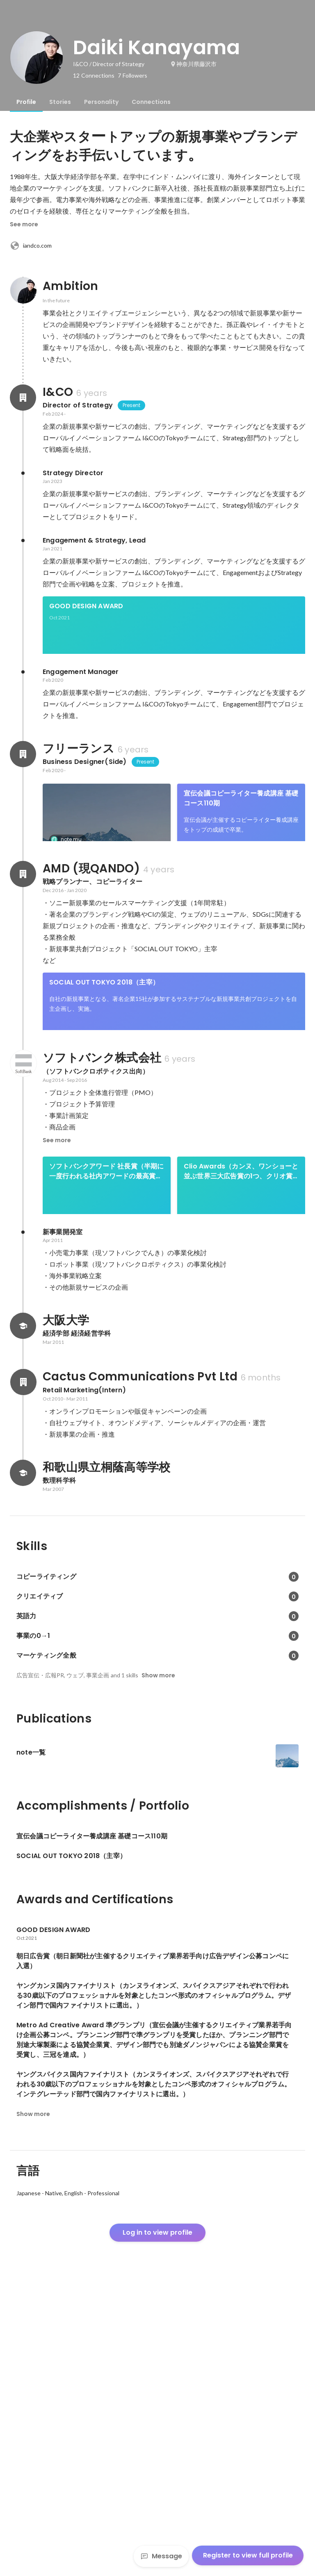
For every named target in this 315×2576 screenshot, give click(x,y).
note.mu (69, 867)
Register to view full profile (248, 2555)
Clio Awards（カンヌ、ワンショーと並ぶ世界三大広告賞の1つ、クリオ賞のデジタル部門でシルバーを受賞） (241, 1340)
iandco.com (31, 246)
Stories (60, 102)
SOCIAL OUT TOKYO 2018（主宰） (104, 1123)
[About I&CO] (23, 397)
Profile (26, 102)
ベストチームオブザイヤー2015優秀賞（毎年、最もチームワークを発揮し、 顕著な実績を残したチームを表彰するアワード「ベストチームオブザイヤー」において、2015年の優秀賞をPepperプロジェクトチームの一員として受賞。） (106, 1426)
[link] (174, 635)
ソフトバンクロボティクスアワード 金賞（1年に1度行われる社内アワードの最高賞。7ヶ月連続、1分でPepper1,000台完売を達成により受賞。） (241, 1426)
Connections (151, 102)
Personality (101, 102)
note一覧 (63, 880)
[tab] (26, 102)
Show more (158, 1958)
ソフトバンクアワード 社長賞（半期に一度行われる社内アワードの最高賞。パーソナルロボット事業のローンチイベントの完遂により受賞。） (106, 1340)
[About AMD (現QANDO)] (23, 1015)
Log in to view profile (157, 2515)
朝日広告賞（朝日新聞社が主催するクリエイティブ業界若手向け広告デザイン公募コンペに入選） (105, 912)
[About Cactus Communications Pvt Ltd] (23, 1664)
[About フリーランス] (23, 782)
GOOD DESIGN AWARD (86, 606)
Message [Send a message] (161, 2556)
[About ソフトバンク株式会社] (23, 1232)
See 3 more (241, 936)
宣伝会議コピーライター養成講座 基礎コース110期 (241, 826)
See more (24, 224)
